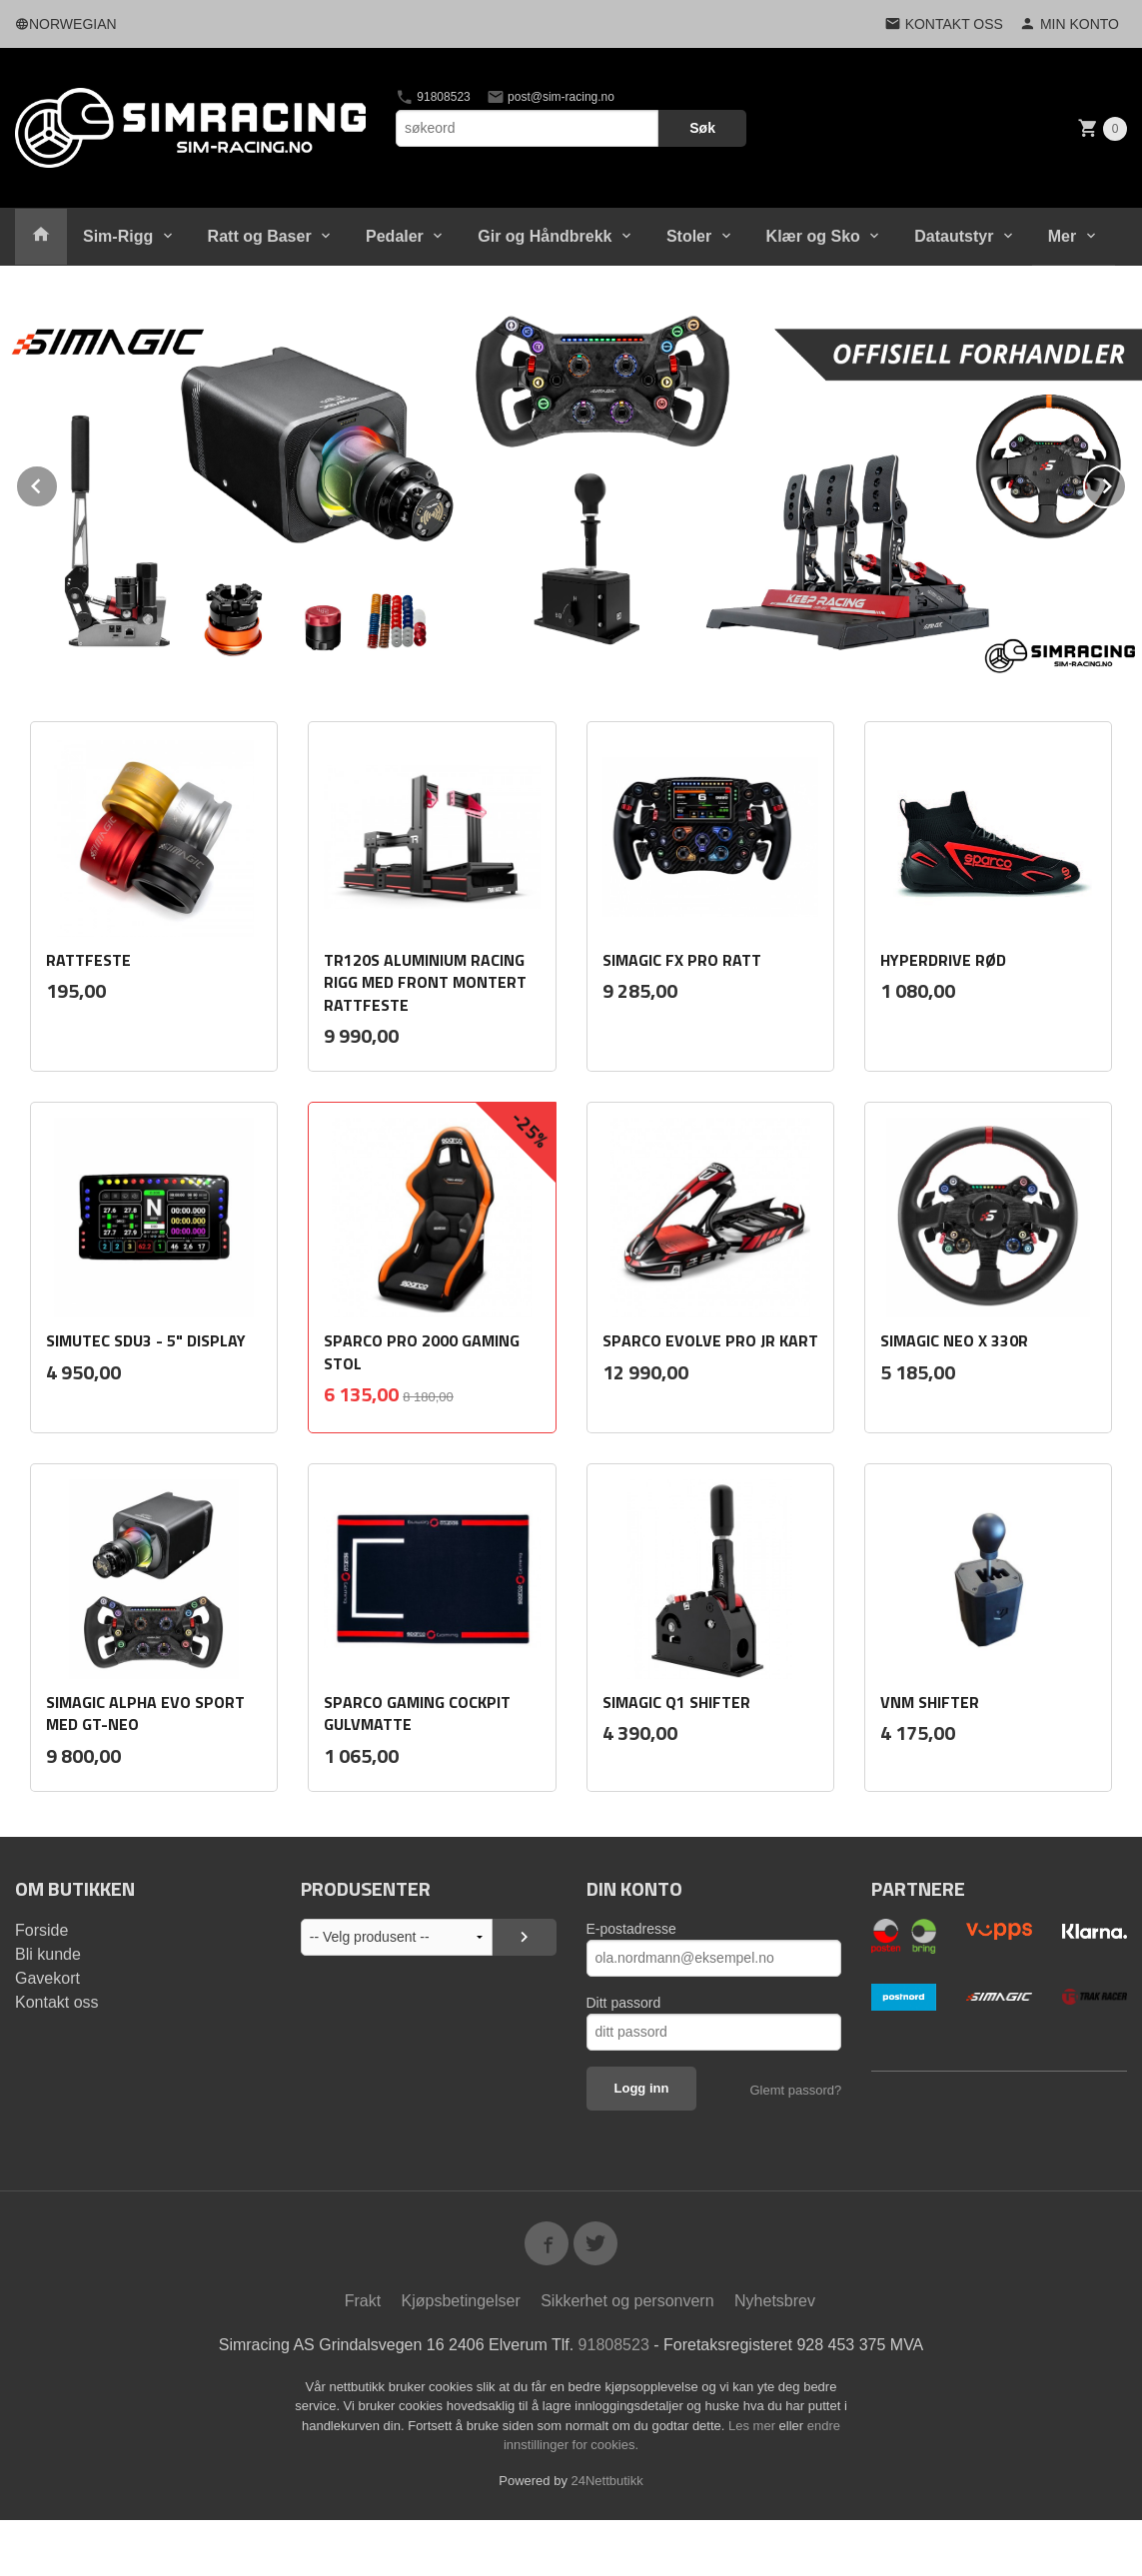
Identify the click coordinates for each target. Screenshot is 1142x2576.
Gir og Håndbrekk (544, 236)
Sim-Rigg (118, 236)
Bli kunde (48, 1953)
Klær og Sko (813, 236)
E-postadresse (631, 1928)
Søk (702, 128)
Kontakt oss (57, 2001)
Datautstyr (953, 236)
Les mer (753, 2424)
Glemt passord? (795, 2089)
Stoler (688, 236)
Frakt (363, 2299)
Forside (41, 1929)
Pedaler (395, 236)
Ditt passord (623, 2002)
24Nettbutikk (607, 2479)
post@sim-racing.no (550, 97)
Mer (1062, 236)
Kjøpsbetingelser (461, 2299)
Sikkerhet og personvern (627, 2299)
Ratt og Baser (260, 236)
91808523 (433, 97)
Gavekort (47, 1977)
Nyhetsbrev (774, 2299)
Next (1126, 481)
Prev (58, 481)
